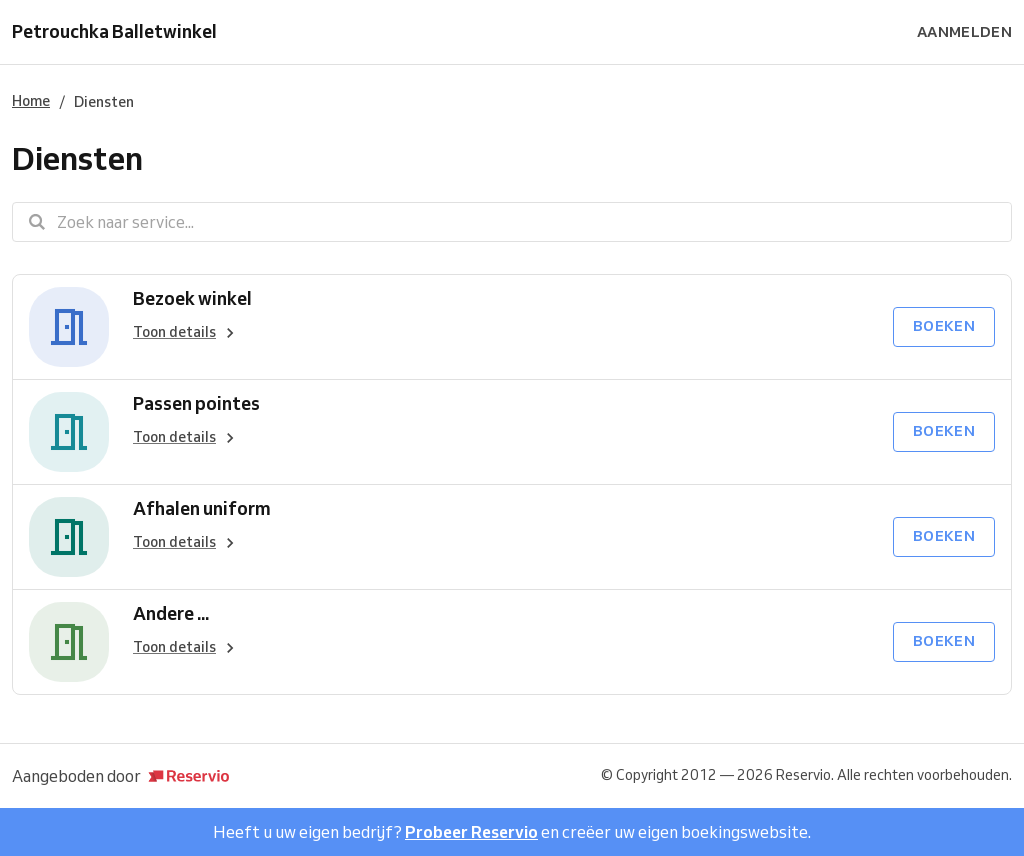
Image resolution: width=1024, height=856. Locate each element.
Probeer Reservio (471, 832)
